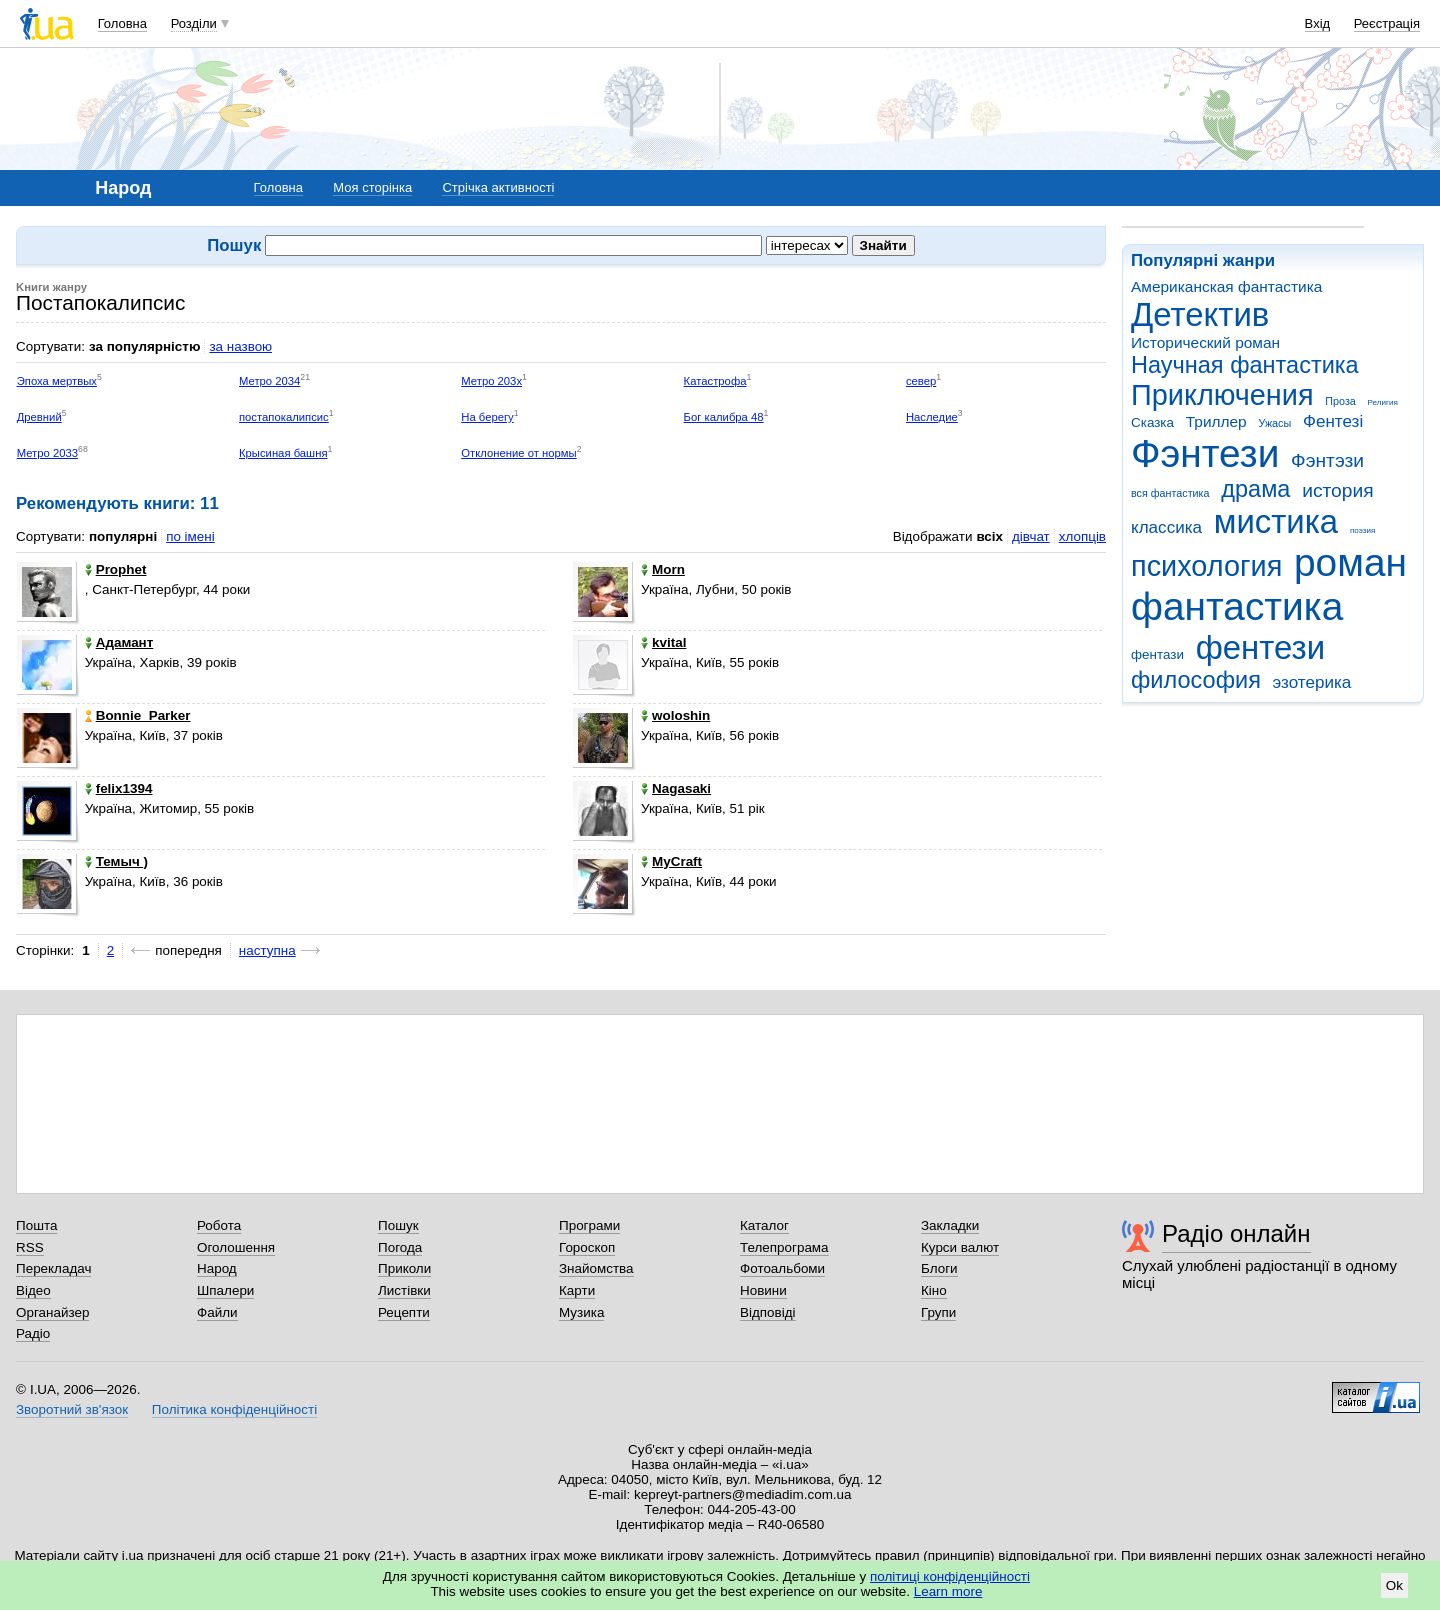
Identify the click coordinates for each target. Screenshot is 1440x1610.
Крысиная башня (283, 453)
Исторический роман (1205, 342)
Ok (1394, 1585)
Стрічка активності (498, 187)
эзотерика (1312, 682)
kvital (663, 642)
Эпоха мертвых (57, 381)
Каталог (764, 1225)
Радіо (33, 1333)
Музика (581, 1312)
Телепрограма (784, 1247)
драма (1255, 489)
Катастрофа (715, 381)
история (1337, 490)
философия (1196, 680)
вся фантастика (1170, 493)
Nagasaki (676, 788)
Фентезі (1333, 421)
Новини (763, 1290)
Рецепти (404, 1312)
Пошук (398, 1225)
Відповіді (768, 1312)
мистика (1276, 521)
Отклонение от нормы (518, 453)
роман (1350, 562)
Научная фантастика (1245, 365)
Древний (39, 417)
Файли (217, 1312)
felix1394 (119, 788)
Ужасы (1274, 423)
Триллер (1216, 421)
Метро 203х (491, 381)
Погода (400, 1247)
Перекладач (53, 1268)
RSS (30, 1247)
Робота (219, 1225)
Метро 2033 (47, 453)
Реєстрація (1387, 23)
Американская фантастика (1226, 286)
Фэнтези (1205, 453)
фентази (1157, 654)
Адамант (119, 642)
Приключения (1222, 395)
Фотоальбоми (782, 1268)
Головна (122, 23)
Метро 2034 (269, 381)
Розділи (194, 23)
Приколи (404, 1268)
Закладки (950, 1225)
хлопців (1082, 536)
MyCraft (671, 861)
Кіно (934, 1290)
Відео (33, 1290)
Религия (1383, 402)
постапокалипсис (284, 417)
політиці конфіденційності (950, 1576)
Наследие (932, 417)
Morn (663, 569)
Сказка (1152, 422)
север (921, 381)
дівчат (1031, 536)
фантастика (1237, 606)
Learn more (948, 1591)
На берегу (487, 417)
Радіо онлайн (1236, 1233)
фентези (1260, 647)
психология (1206, 566)
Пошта (36, 1225)
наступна (267, 950)
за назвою (240, 346)
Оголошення (236, 1247)
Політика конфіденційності (234, 1409)
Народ (217, 1268)
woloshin (675, 715)
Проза (1340, 401)
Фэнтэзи (1327, 460)
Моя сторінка (372, 187)
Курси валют (960, 1247)
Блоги (939, 1268)
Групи (938, 1312)
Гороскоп (587, 1247)
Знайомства (596, 1268)
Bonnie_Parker (138, 715)
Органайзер (52, 1312)
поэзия (1362, 530)
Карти (577, 1290)
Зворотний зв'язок (72, 1409)
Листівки (404, 1290)
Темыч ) (116, 861)
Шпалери (225, 1290)
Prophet (116, 569)
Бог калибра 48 (724, 417)
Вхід (1318, 23)
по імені (190, 536)
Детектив (1200, 314)
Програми (589, 1225)
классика (1166, 527)
